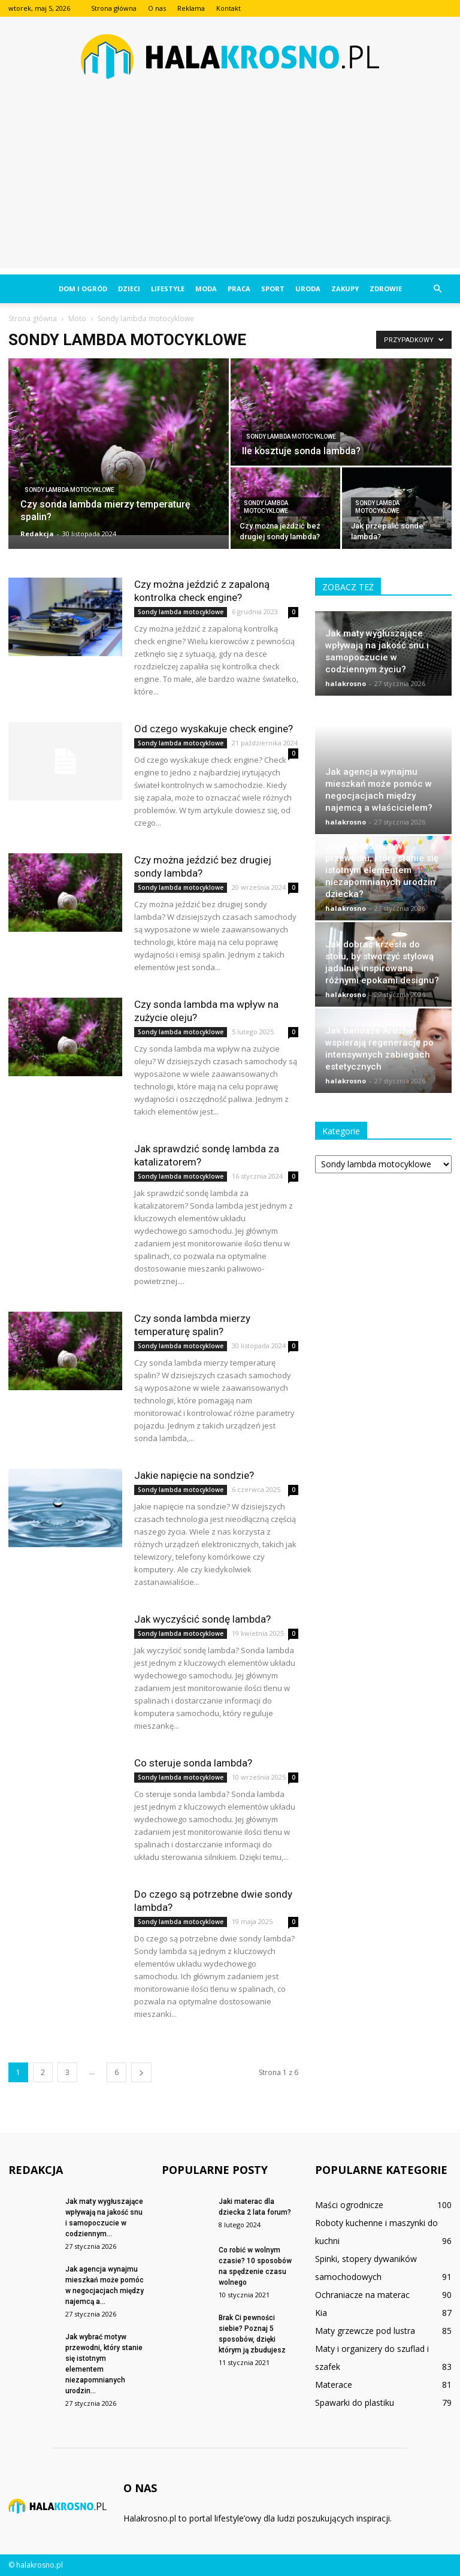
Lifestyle (167, 288)
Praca (239, 288)
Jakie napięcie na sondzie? (194, 1475)
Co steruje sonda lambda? (193, 1763)
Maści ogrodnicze (349, 2204)
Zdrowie (386, 288)
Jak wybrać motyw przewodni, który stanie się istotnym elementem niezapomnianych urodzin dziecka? (381, 818)
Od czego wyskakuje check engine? (213, 729)
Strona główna (114, 8)
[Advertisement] (230, 184)
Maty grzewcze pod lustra (365, 2330)
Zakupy (345, 288)
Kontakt (228, 8)
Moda (206, 288)
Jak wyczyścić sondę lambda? (202, 1619)
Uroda (307, 288)
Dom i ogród (83, 288)
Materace (333, 2384)
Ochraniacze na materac (362, 2294)
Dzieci (129, 288)
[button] (437, 288)
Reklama (191, 8)
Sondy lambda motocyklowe (69, 490)
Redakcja (37, 533)
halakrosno (345, 683)
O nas (157, 8)
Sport (273, 288)
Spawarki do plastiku (354, 2402)
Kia (321, 2312)
